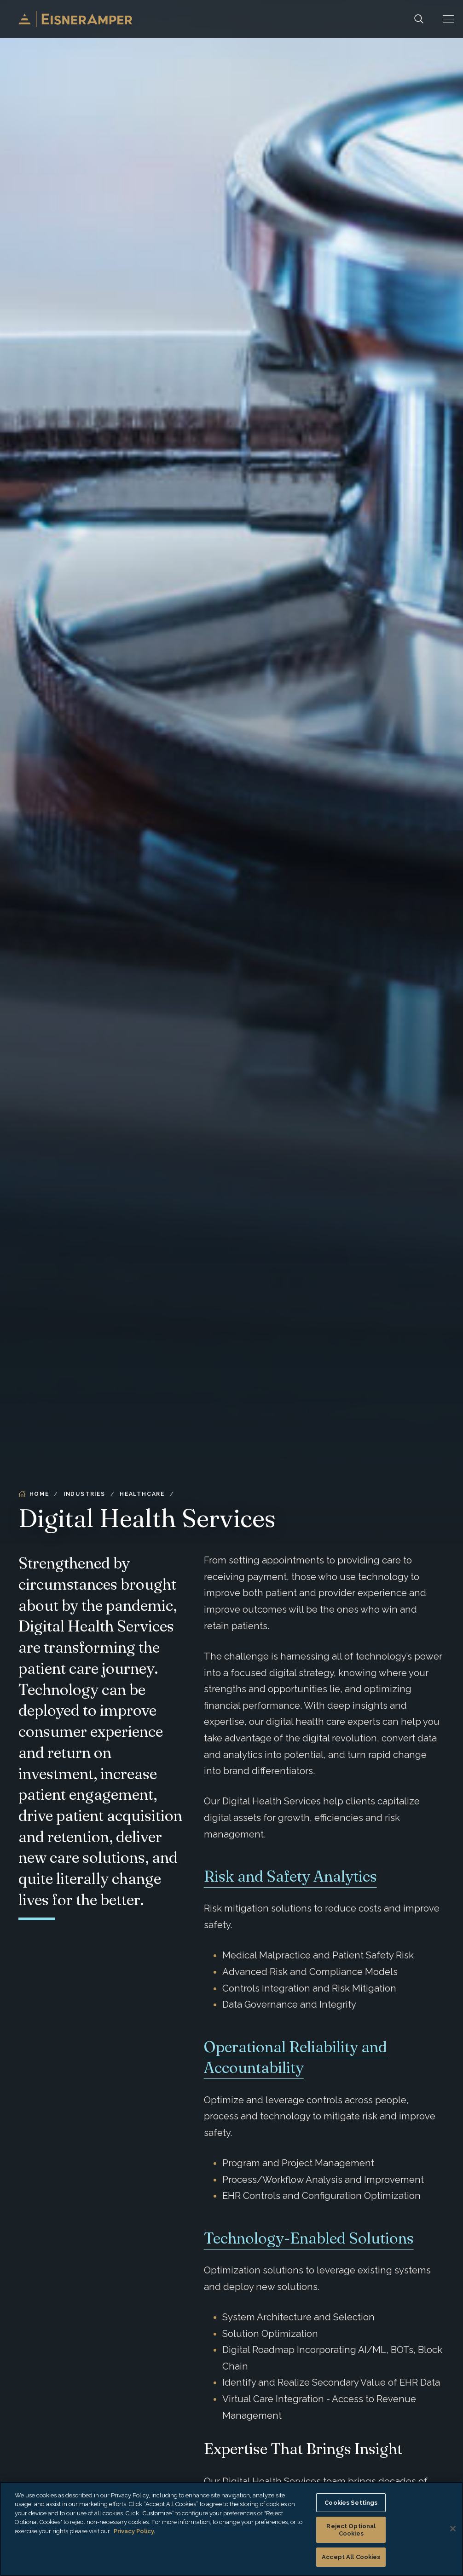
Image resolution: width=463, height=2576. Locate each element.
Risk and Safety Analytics (290, 1875)
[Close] (453, 2529)
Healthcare (142, 1494)
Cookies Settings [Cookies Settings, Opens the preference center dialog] (350, 2502)
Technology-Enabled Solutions (309, 2237)
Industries (84, 1494)
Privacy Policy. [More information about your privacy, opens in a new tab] (134, 2531)
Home (33, 1494)
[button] (448, 19)
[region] (231, 2529)
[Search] (419, 19)
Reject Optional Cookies (351, 2530)
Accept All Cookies (351, 2556)
